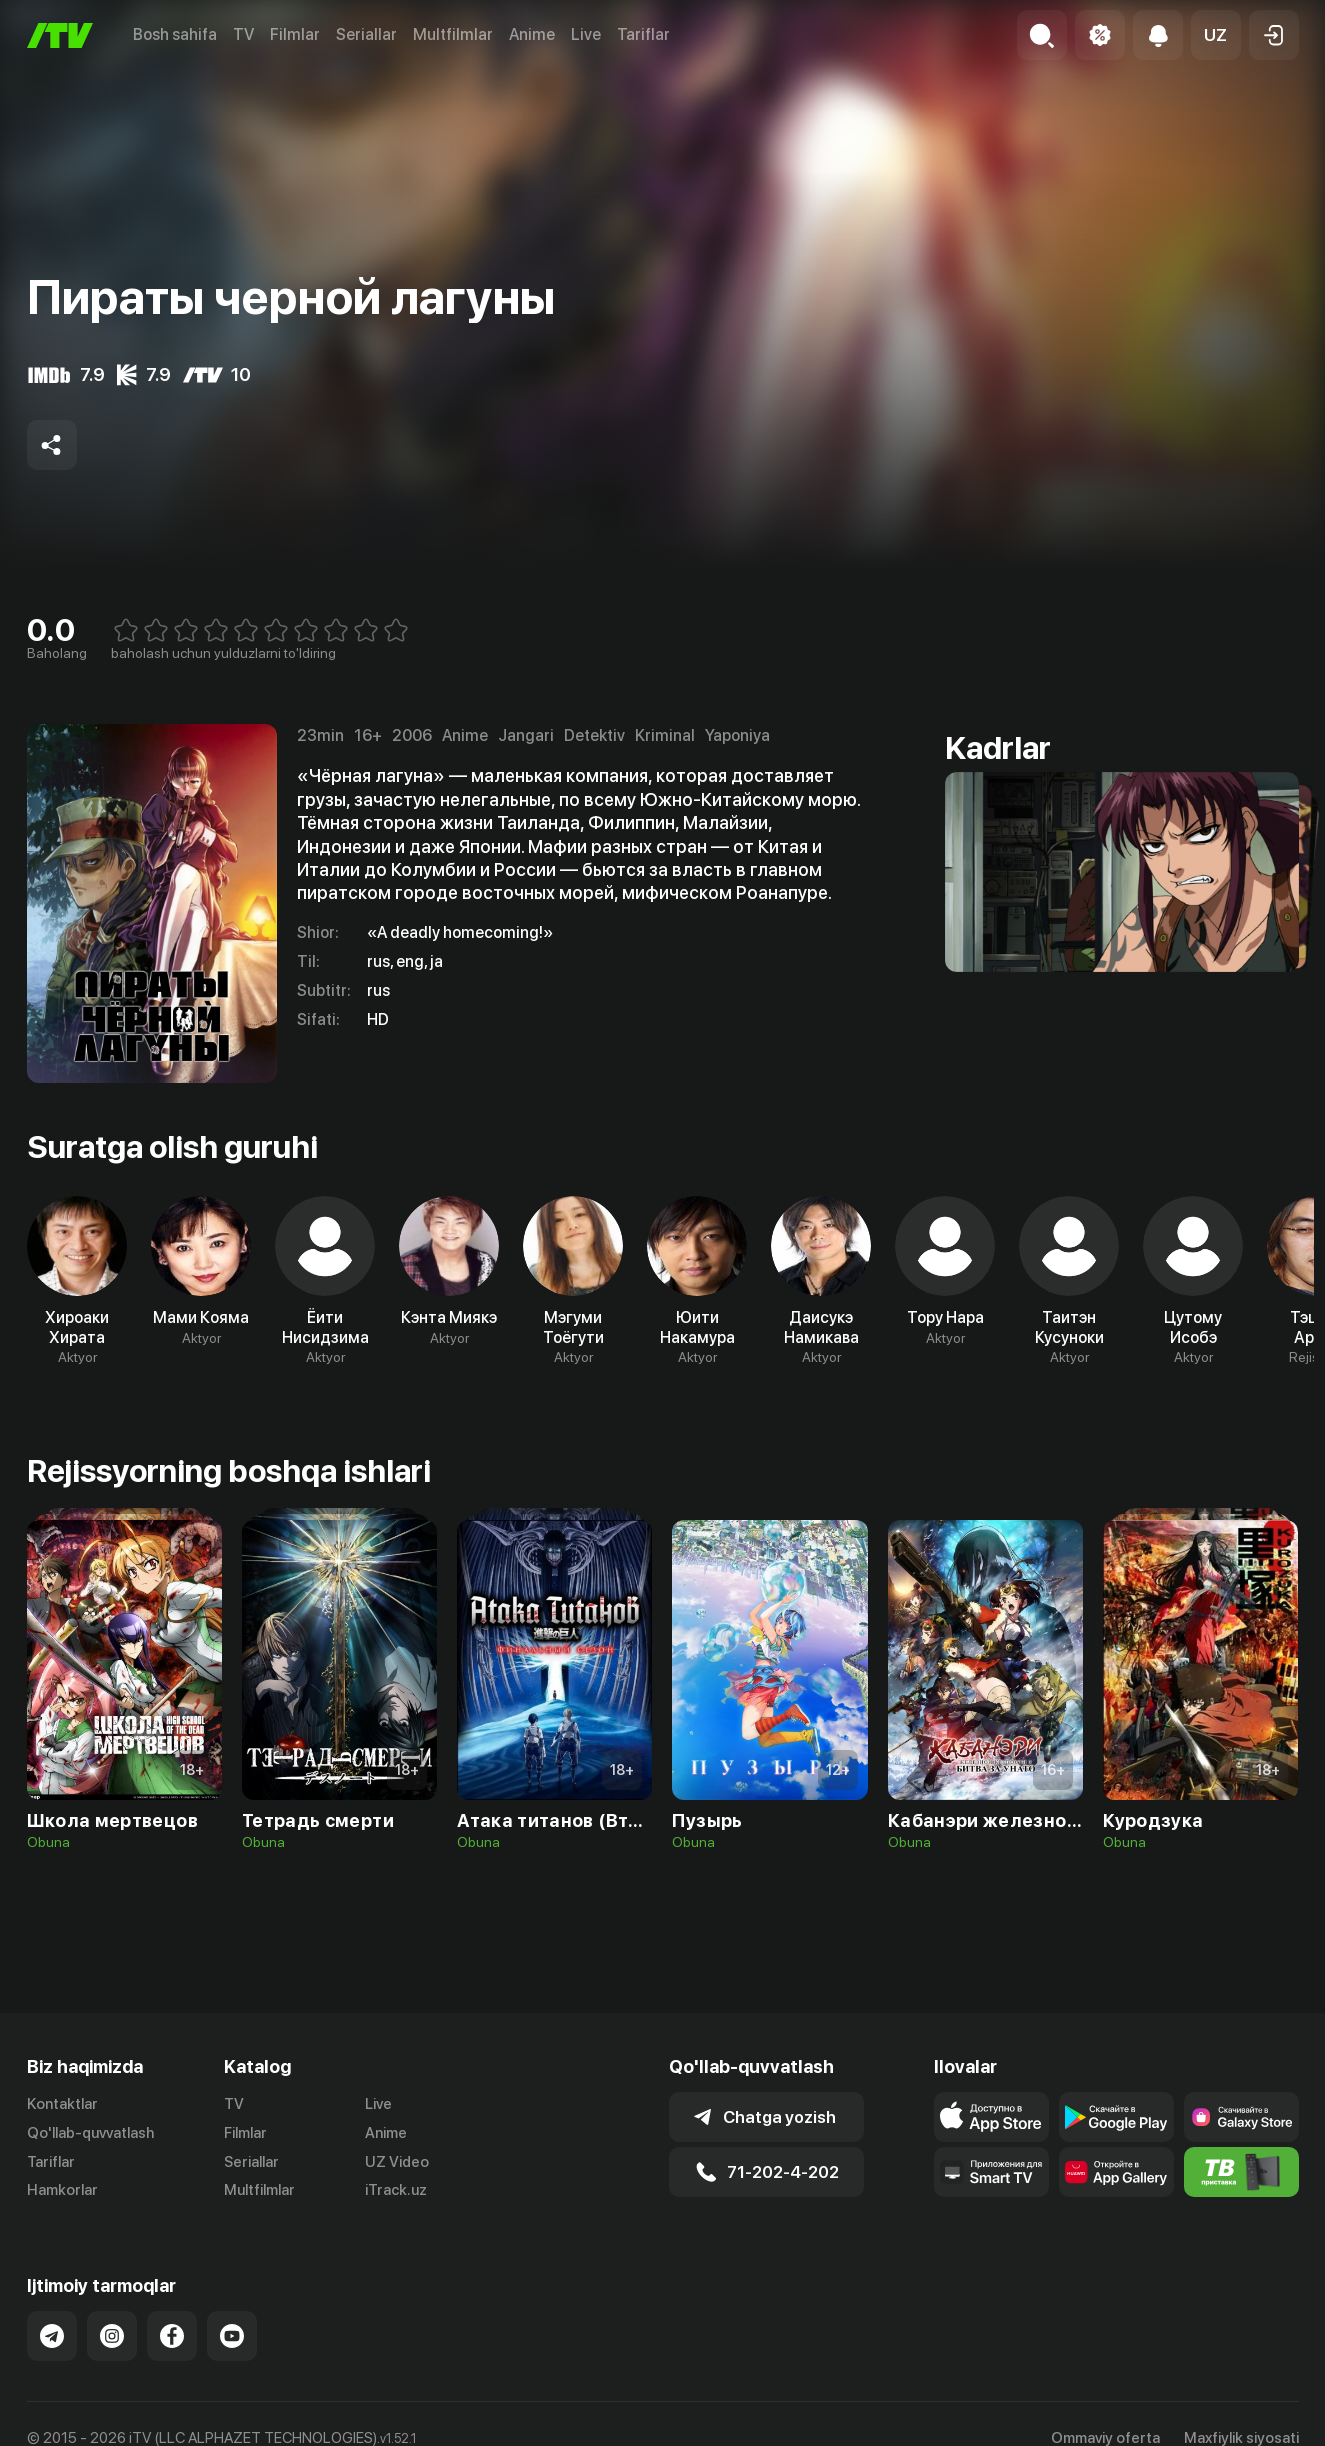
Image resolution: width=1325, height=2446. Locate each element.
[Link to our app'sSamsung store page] (1241, 2117)
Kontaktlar (62, 2104)
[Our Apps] (991, 2172)
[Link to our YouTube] (232, 2336)
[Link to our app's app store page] (991, 2117)
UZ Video (397, 2162)
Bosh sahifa (175, 34)
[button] (1216, 35)
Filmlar (295, 34)
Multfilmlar (453, 34)
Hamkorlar (62, 2190)
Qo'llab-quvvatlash (90, 2133)
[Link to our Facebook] (172, 2336)
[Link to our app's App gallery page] (1116, 2172)
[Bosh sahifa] (60, 35)
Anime (532, 34)
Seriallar (366, 34)
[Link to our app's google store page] (1116, 2117)
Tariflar (643, 34)
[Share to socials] (52, 445)
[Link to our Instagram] (112, 2336)
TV (243, 34)
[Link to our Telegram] (52, 2336)
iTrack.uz (396, 2190)
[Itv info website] (1241, 2172)
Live (586, 34)
